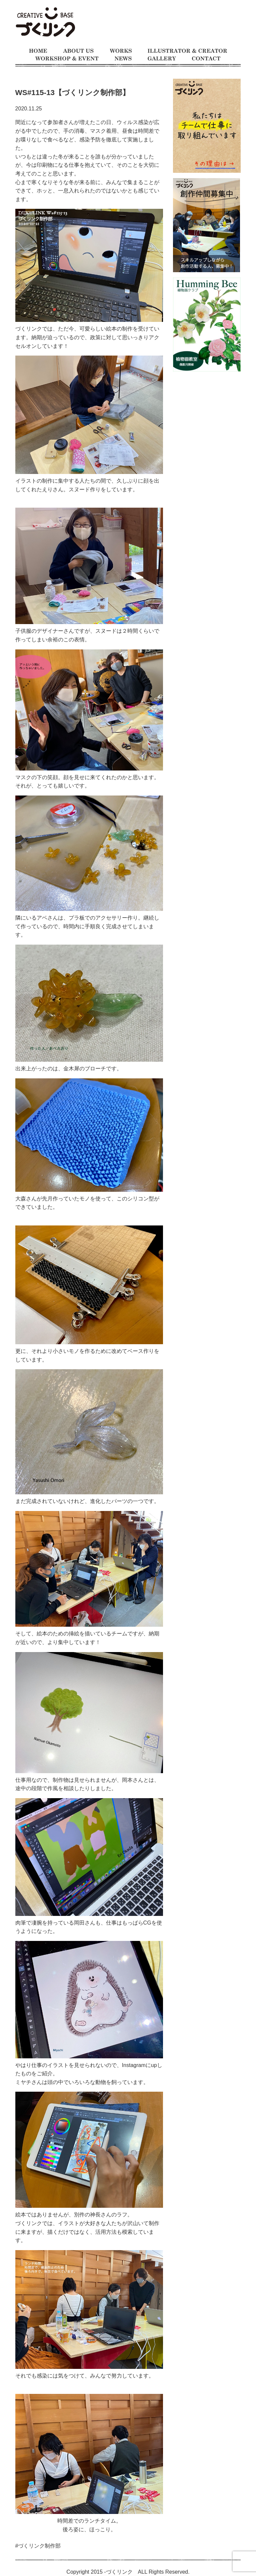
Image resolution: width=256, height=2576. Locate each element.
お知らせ (123, 58)
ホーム (38, 51)
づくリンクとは (78, 51)
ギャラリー (162, 58)
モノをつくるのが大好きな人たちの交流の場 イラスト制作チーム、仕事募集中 (45, 23)
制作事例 (121, 51)
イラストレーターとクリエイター (187, 51)
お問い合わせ (206, 58)
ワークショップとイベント (67, 58)
